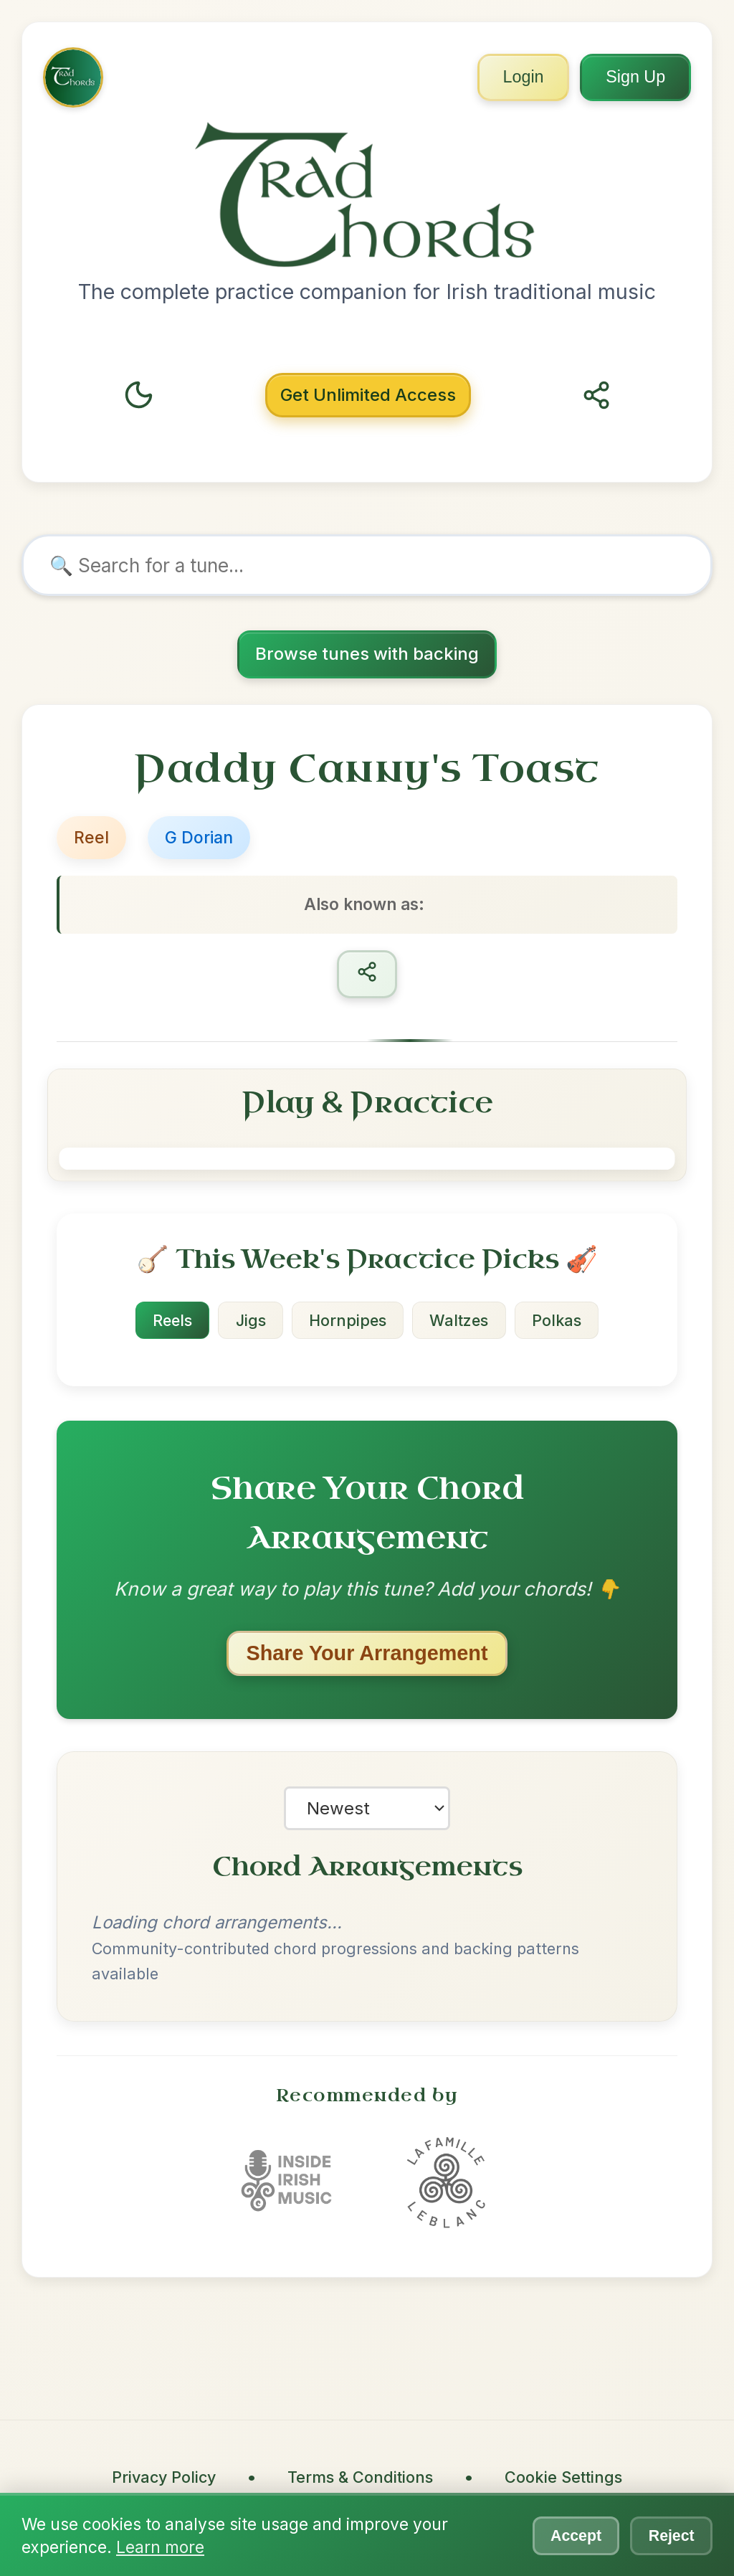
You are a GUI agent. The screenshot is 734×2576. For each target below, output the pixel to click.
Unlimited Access (368, 394)
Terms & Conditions (360, 2478)
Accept (571, 2535)
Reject (670, 2535)
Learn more (160, 2547)
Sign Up (632, 78)
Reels (168, 1321)
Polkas (560, 1321)
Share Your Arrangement (366, 1654)
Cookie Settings (563, 2478)
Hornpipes (348, 1321)
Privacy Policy (164, 2478)
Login (514, 78)
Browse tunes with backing (367, 654)
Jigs (249, 1321)
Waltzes (461, 1321)
